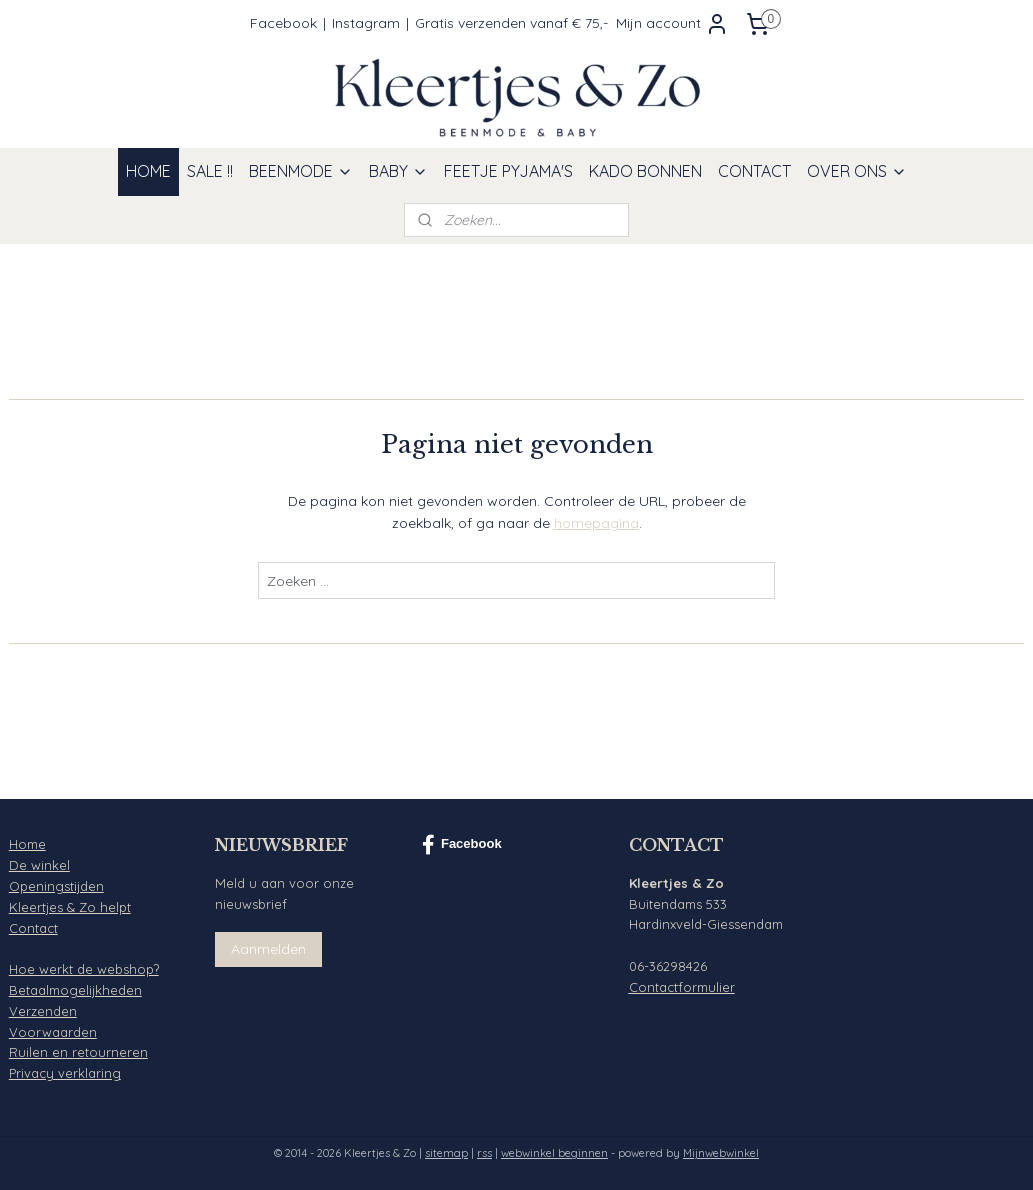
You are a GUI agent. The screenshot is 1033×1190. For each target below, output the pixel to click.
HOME (148, 171)
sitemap (446, 1153)
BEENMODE (301, 171)
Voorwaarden (53, 1032)
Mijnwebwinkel (721, 1153)
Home (27, 844)
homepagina (596, 523)
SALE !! (210, 171)
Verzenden (43, 1011)
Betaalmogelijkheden (75, 990)
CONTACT (754, 171)
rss (484, 1153)
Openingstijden (56, 886)
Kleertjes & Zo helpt (70, 907)
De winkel (39, 865)
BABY (398, 171)
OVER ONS (857, 171)
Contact (33, 928)
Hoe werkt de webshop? (84, 969)
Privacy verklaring (65, 1073)
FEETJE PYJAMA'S (508, 171)
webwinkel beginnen (554, 1153)
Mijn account (672, 24)
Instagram (366, 23)
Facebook (283, 23)
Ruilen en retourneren (78, 1052)
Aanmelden (268, 949)
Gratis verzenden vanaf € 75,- (511, 23)
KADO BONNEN (645, 171)
